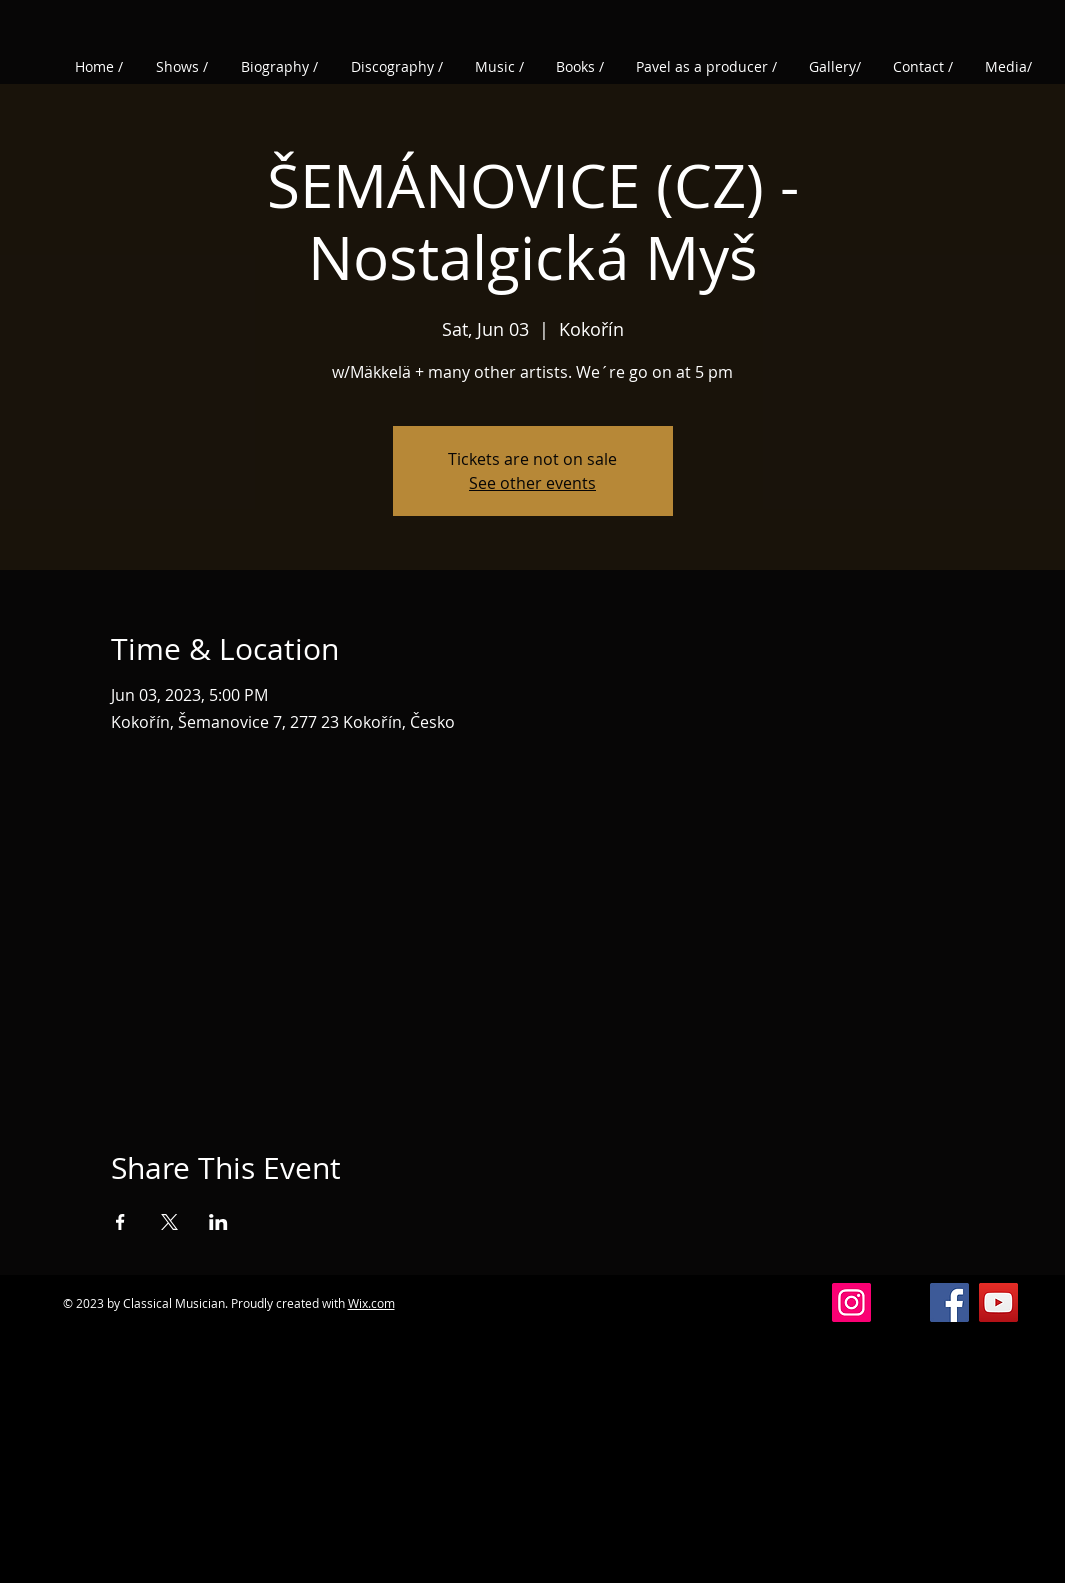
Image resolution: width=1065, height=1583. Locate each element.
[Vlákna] (900, 1302)
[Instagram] (851, 1302)
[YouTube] (998, 1302)
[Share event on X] (169, 1222)
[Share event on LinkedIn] (218, 1222)
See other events (532, 483)
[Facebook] (949, 1302)
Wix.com (371, 1303)
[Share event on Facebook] (120, 1222)
